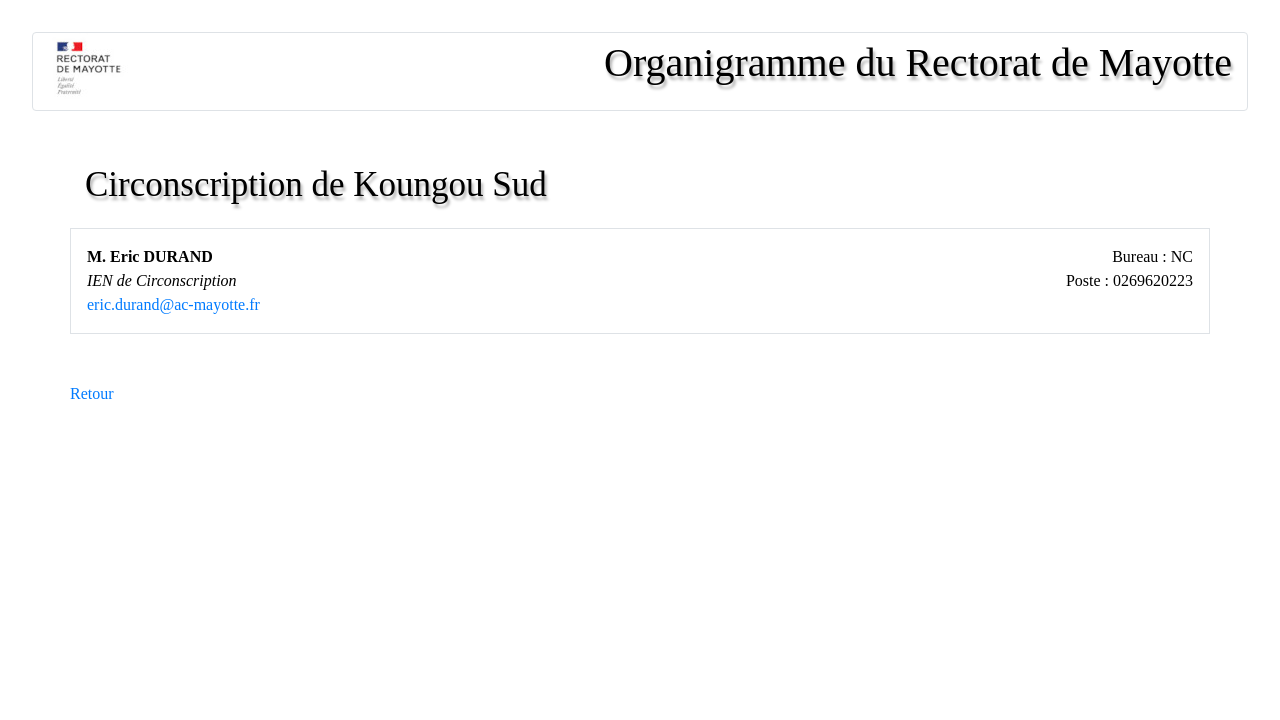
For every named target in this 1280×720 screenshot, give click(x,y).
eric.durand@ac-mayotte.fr (173, 304)
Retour (92, 393)
